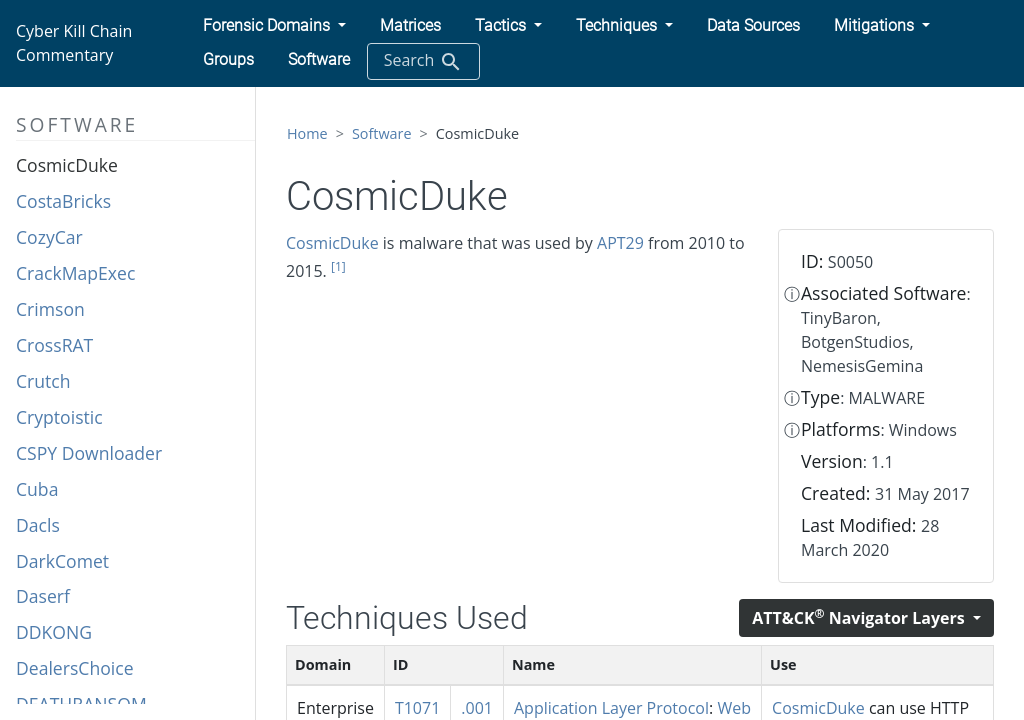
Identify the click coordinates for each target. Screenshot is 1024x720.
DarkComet (62, 561)
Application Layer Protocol (611, 708)
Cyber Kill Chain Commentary (74, 43)
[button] (274, 26)
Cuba (37, 489)
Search (423, 61)
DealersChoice (75, 668)
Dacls (38, 525)
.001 (477, 708)
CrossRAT (54, 345)
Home (307, 133)
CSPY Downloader (89, 453)
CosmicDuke (67, 165)
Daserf (43, 596)
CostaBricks (63, 201)
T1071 (417, 708)
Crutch (43, 381)
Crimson (50, 309)
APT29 (620, 243)
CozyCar (49, 237)
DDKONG (54, 632)
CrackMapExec (75, 273)
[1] (338, 266)
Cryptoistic (59, 417)
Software (382, 133)
